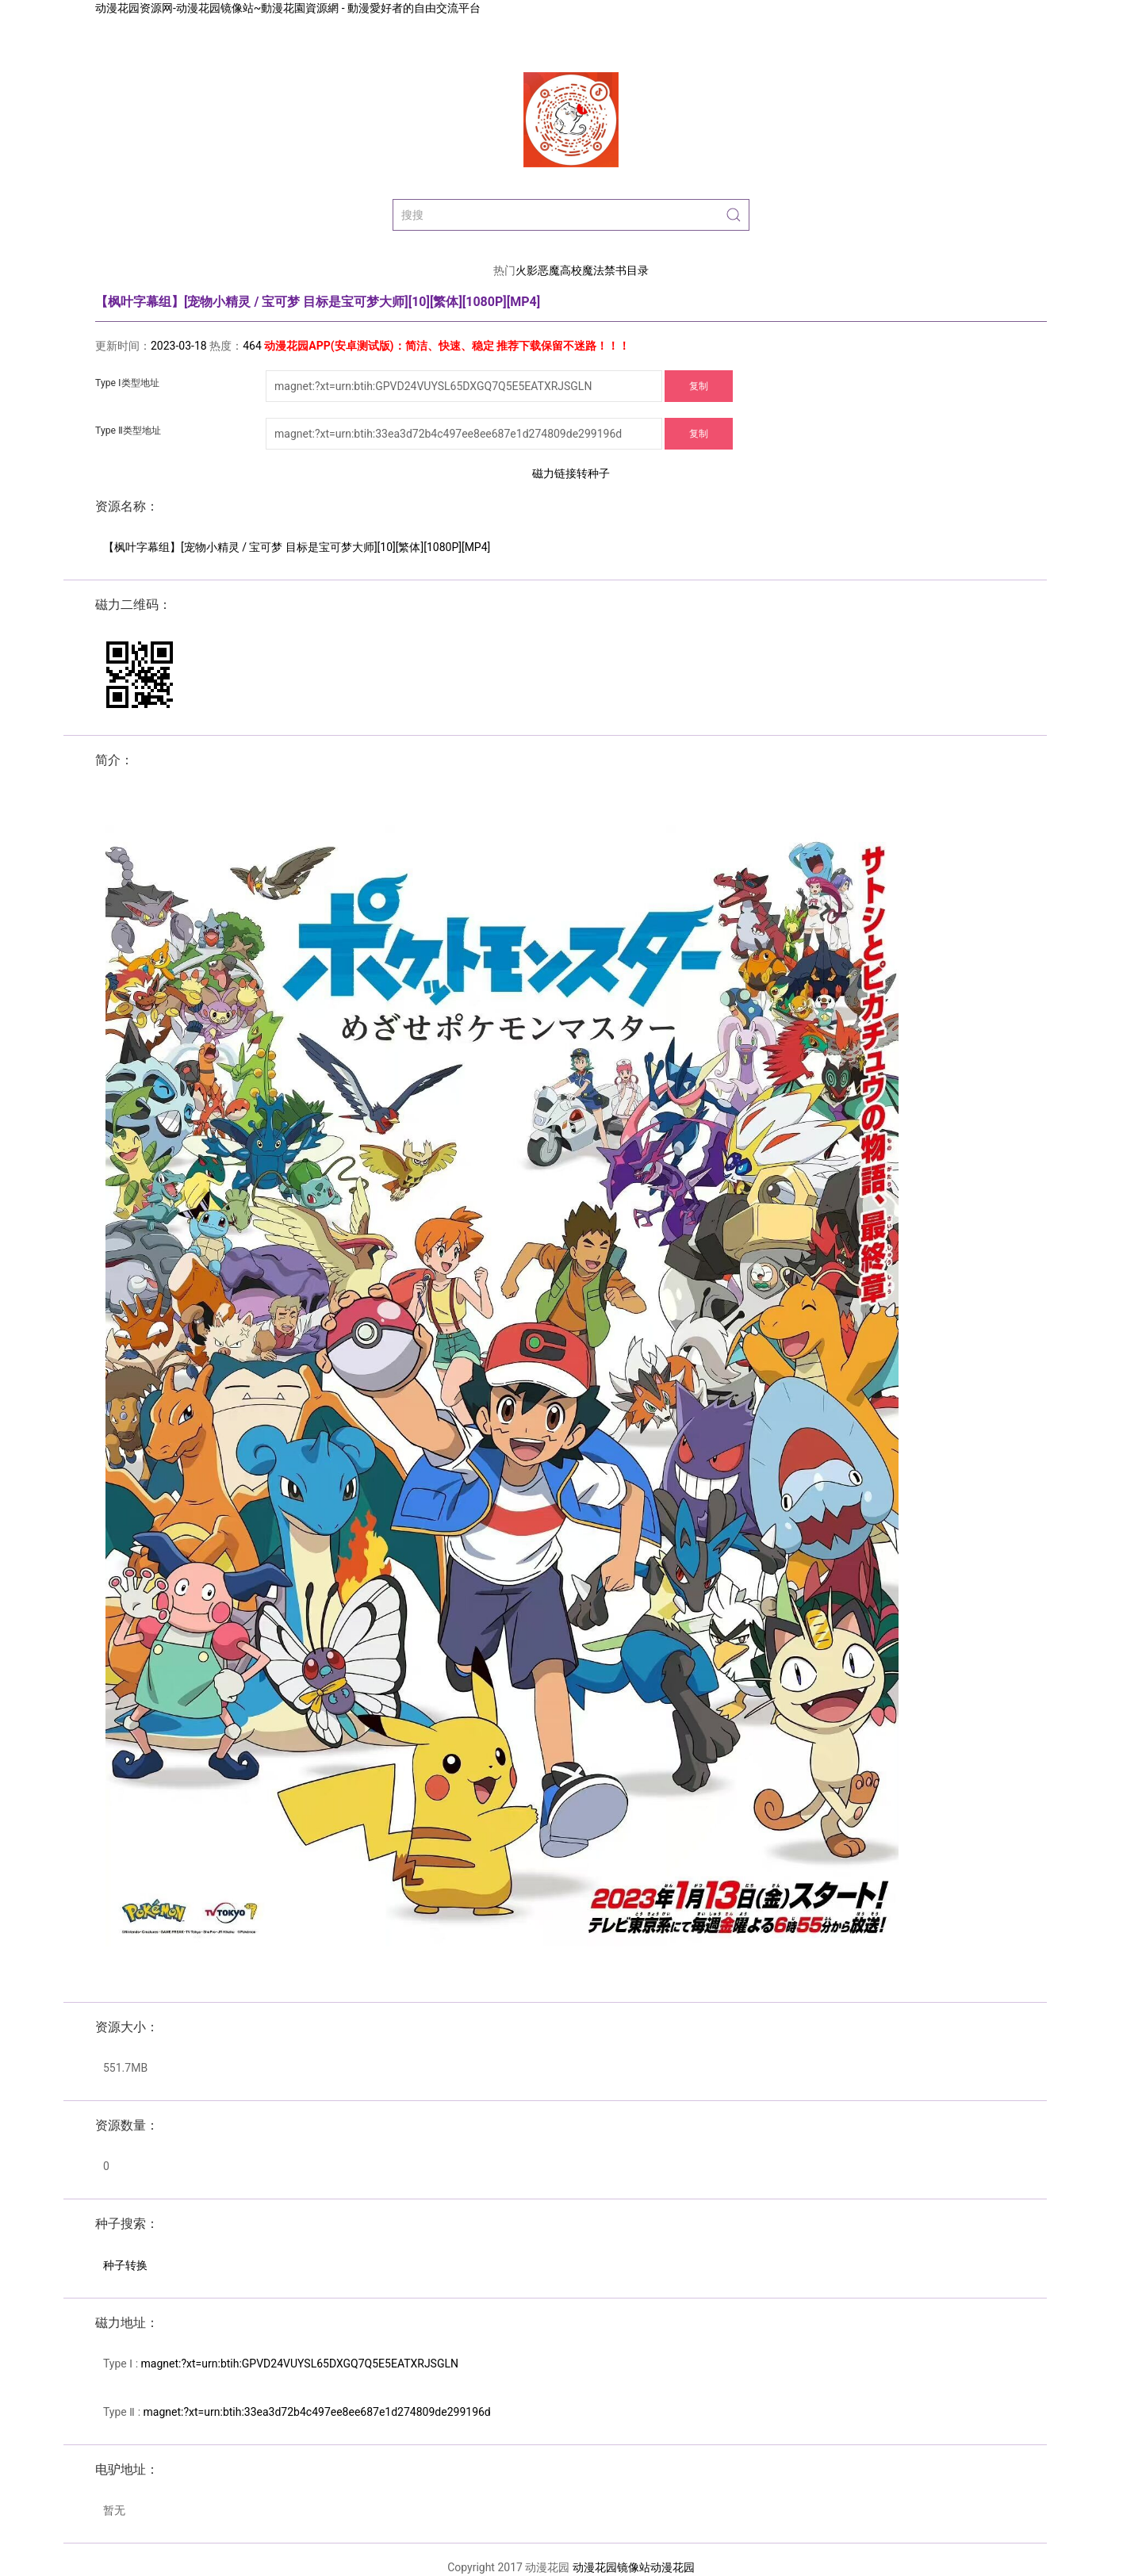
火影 (526, 270)
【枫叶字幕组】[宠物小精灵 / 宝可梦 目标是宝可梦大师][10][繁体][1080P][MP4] (296, 547)
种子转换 (125, 2265)
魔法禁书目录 (615, 270)
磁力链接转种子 (571, 473)
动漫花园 (672, 2567)
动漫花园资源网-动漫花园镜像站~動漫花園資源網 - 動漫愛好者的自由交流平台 (288, 8)
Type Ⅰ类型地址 (127, 383)
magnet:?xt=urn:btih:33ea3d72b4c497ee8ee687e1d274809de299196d (317, 2412)
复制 (698, 386)
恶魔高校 (560, 270)
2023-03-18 (179, 345)
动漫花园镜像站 (611, 2567)
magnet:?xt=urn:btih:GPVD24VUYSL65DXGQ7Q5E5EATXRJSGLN (299, 2363)
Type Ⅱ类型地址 (128, 430)
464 (252, 345)
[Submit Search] (733, 215)
